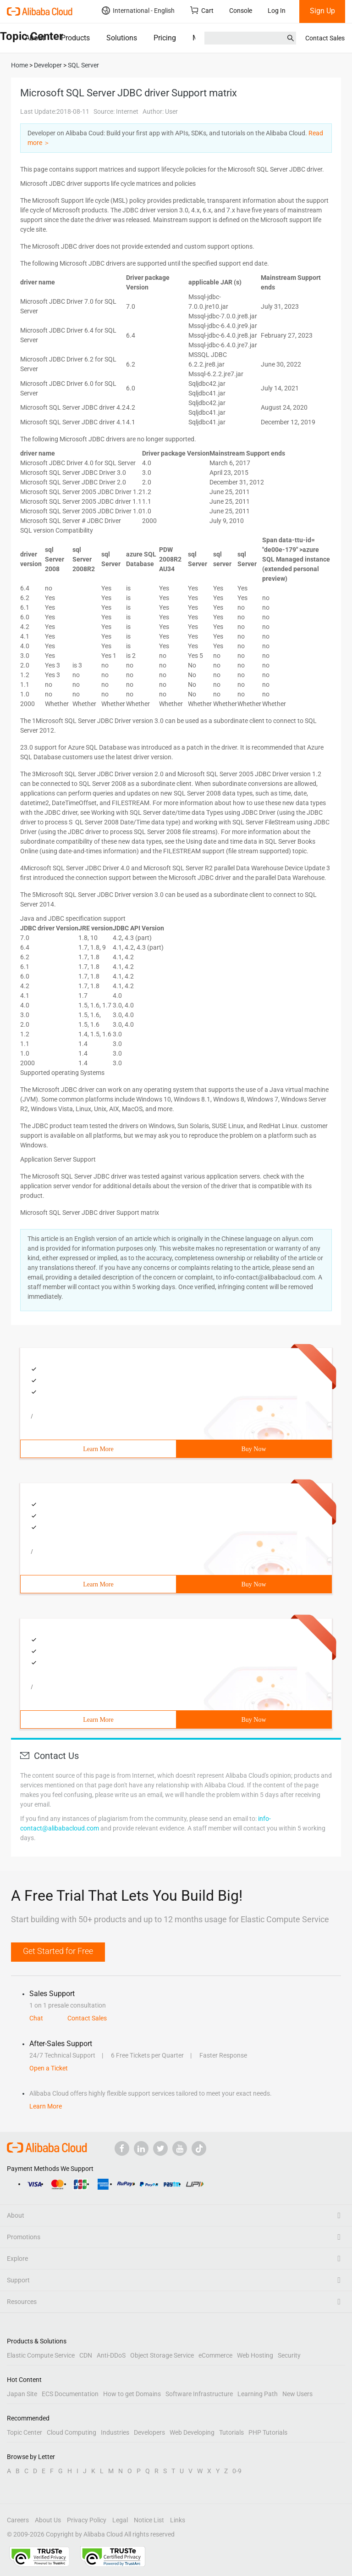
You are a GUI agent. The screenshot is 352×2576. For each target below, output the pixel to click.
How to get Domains (132, 2394)
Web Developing (192, 2432)
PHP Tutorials (267, 2432)
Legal (120, 2520)
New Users (297, 2394)
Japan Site (22, 2394)
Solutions (121, 37)
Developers (149, 2432)
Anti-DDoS (111, 2355)
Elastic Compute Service (41, 2355)
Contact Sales (325, 38)
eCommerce (215, 2355)
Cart (202, 10)
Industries (115, 2432)
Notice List (149, 2520)
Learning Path (257, 2394)
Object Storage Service (162, 2355)
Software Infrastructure (199, 2394)
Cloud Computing (71, 2432)
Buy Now (253, 1449)
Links (177, 2520)
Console (240, 10)
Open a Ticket (48, 2068)
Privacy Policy (86, 2520)
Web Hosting (255, 2355)
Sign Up (322, 10)
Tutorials (231, 2432)
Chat (36, 2018)
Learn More (98, 1449)
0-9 (237, 2471)
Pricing (165, 37)
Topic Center (24, 2432)
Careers (18, 2520)
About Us (48, 2520)
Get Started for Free (58, 1951)
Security (289, 2355)
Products (75, 37)
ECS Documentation (70, 2394)
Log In (277, 10)
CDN (85, 2355)
